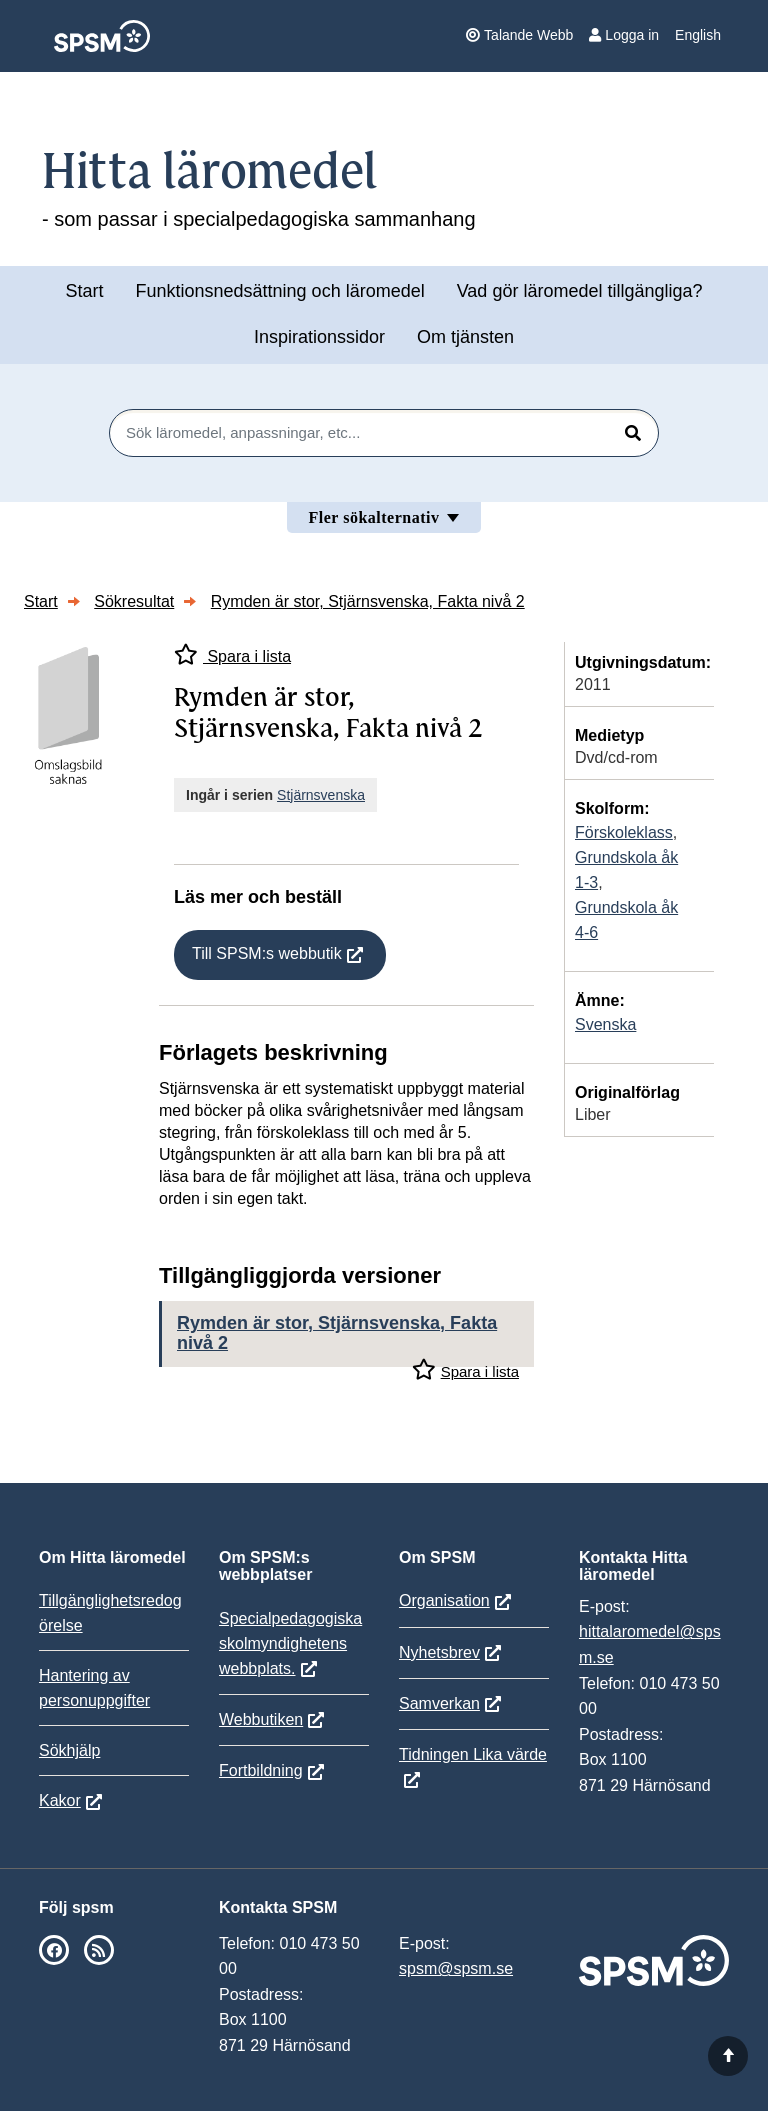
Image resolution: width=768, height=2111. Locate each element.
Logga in (624, 35)
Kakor (60, 1800)
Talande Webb (519, 35)
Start (84, 291)
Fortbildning (261, 1770)
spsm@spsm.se (456, 1968)
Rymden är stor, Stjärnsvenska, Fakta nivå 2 (368, 601)
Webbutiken (261, 1719)
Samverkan (439, 1703)
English (698, 35)
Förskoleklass (624, 832)
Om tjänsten (465, 337)
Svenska (605, 1024)
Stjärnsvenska (321, 795)
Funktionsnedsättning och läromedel (280, 291)
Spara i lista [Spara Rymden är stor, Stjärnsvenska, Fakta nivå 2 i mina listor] (232, 654)
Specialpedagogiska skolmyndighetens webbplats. (290, 1643)
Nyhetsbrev (439, 1652)
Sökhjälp (69, 1750)
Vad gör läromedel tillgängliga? (580, 291)
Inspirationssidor (319, 337)
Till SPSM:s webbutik (267, 953)
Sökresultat (134, 601)
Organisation (444, 1600)
